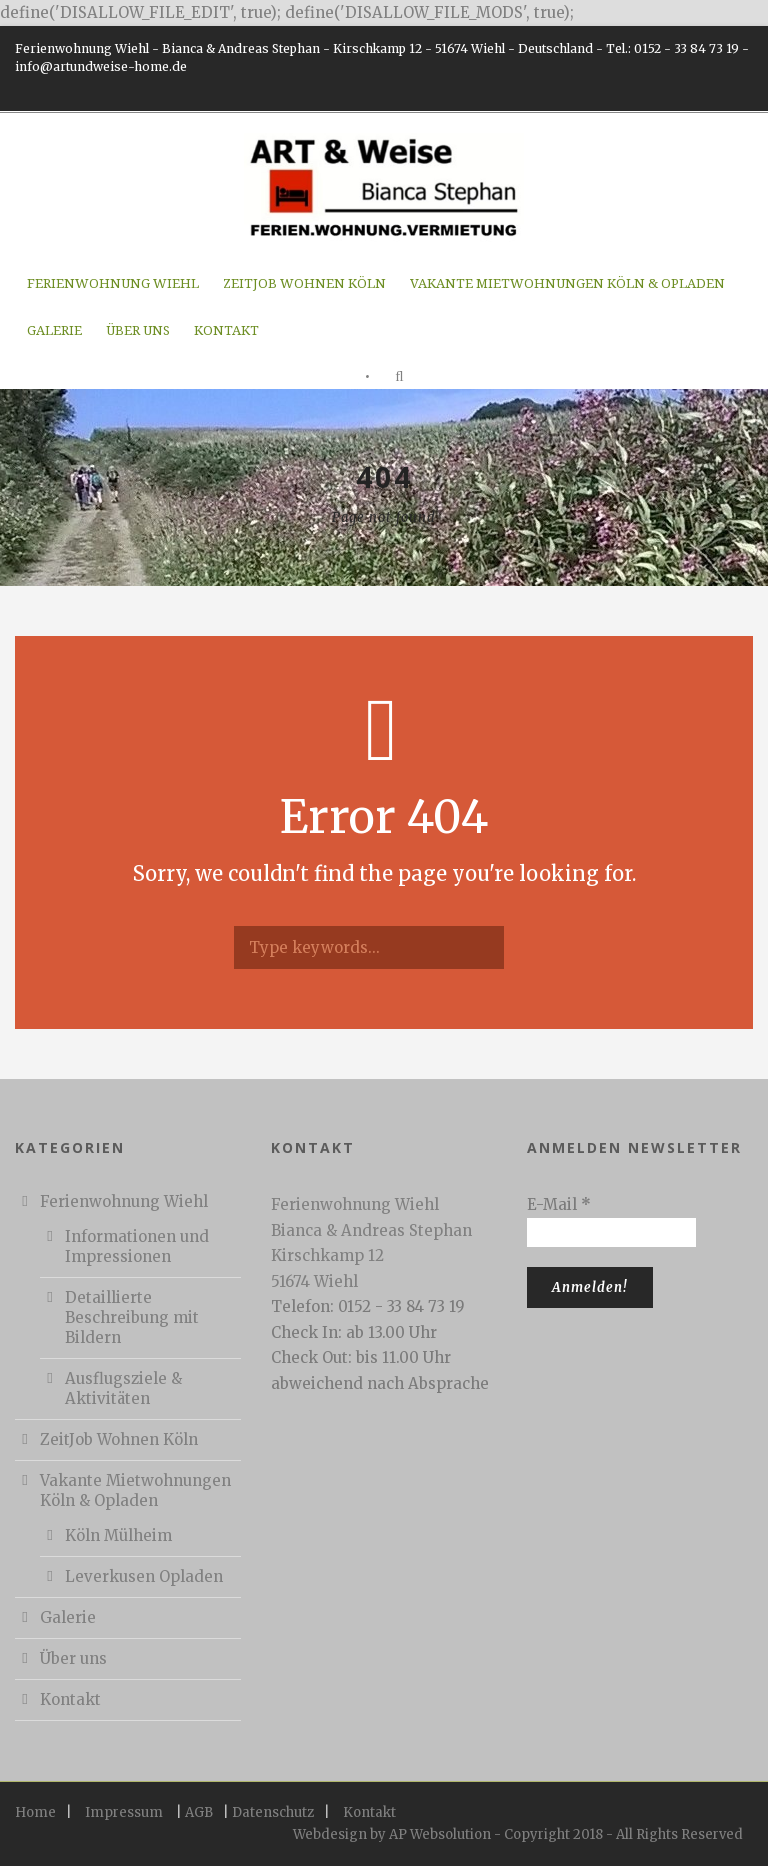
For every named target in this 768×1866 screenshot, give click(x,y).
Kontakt (226, 330)
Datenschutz (273, 1812)
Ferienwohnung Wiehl (113, 283)
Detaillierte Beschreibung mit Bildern (132, 1317)
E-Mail (559, 1204)
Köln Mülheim (118, 1535)
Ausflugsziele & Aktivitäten (123, 1388)
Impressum (124, 1812)
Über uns (138, 330)
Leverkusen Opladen (144, 1576)
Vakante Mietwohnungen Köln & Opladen (567, 283)
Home (35, 1812)
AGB (199, 1812)
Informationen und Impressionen (137, 1246)
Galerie (54, 330)
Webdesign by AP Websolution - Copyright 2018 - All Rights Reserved (518, 1834)
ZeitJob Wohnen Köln (304, 283)
